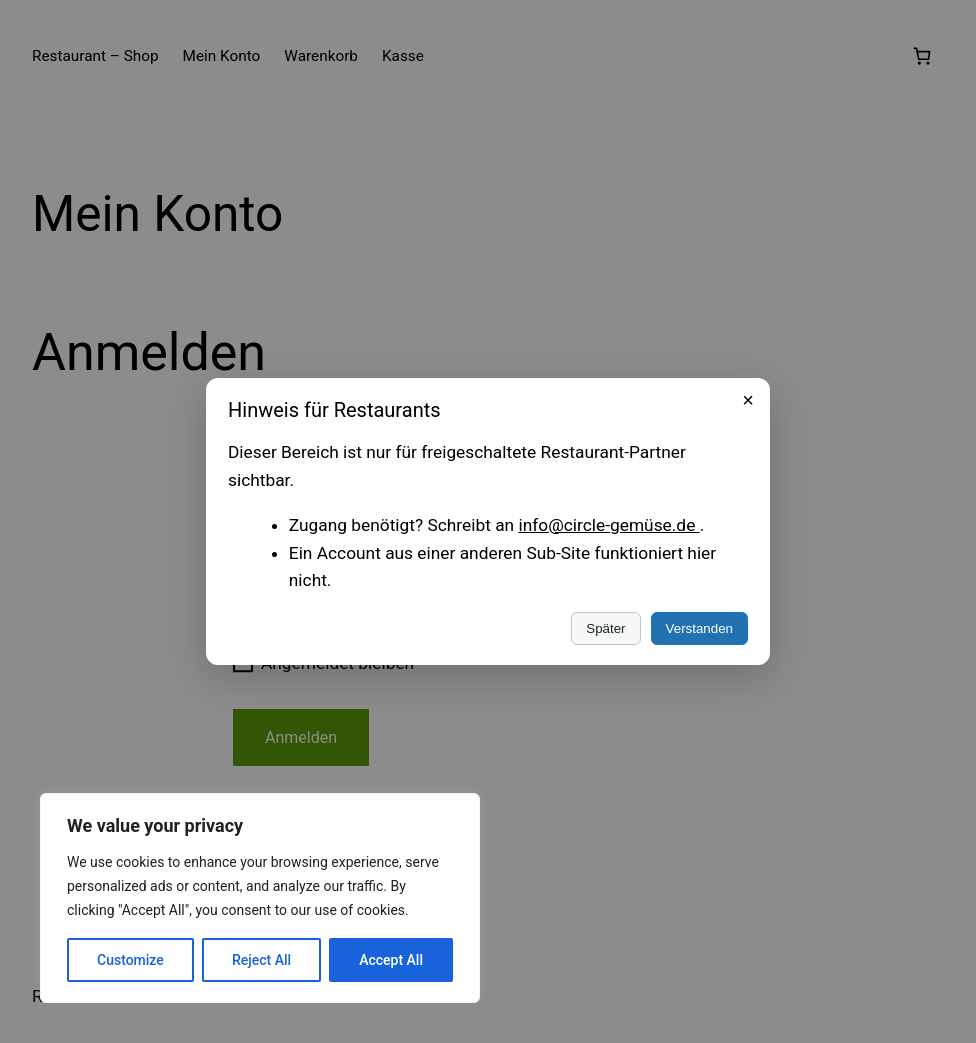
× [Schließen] (748, 400)
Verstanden (699, 628)
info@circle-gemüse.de (608, 525)
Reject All (261, 960)
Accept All (391, 960)
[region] (260, 898)
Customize (130, 960)
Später (605, 628)
